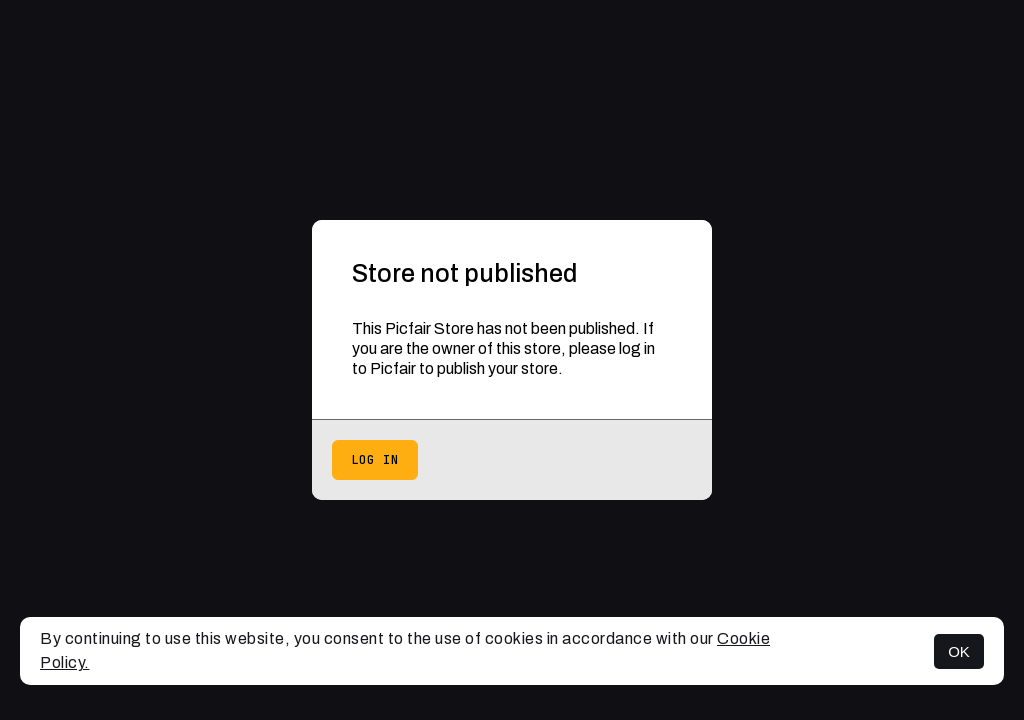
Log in (375, 460)
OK (959, 651)
